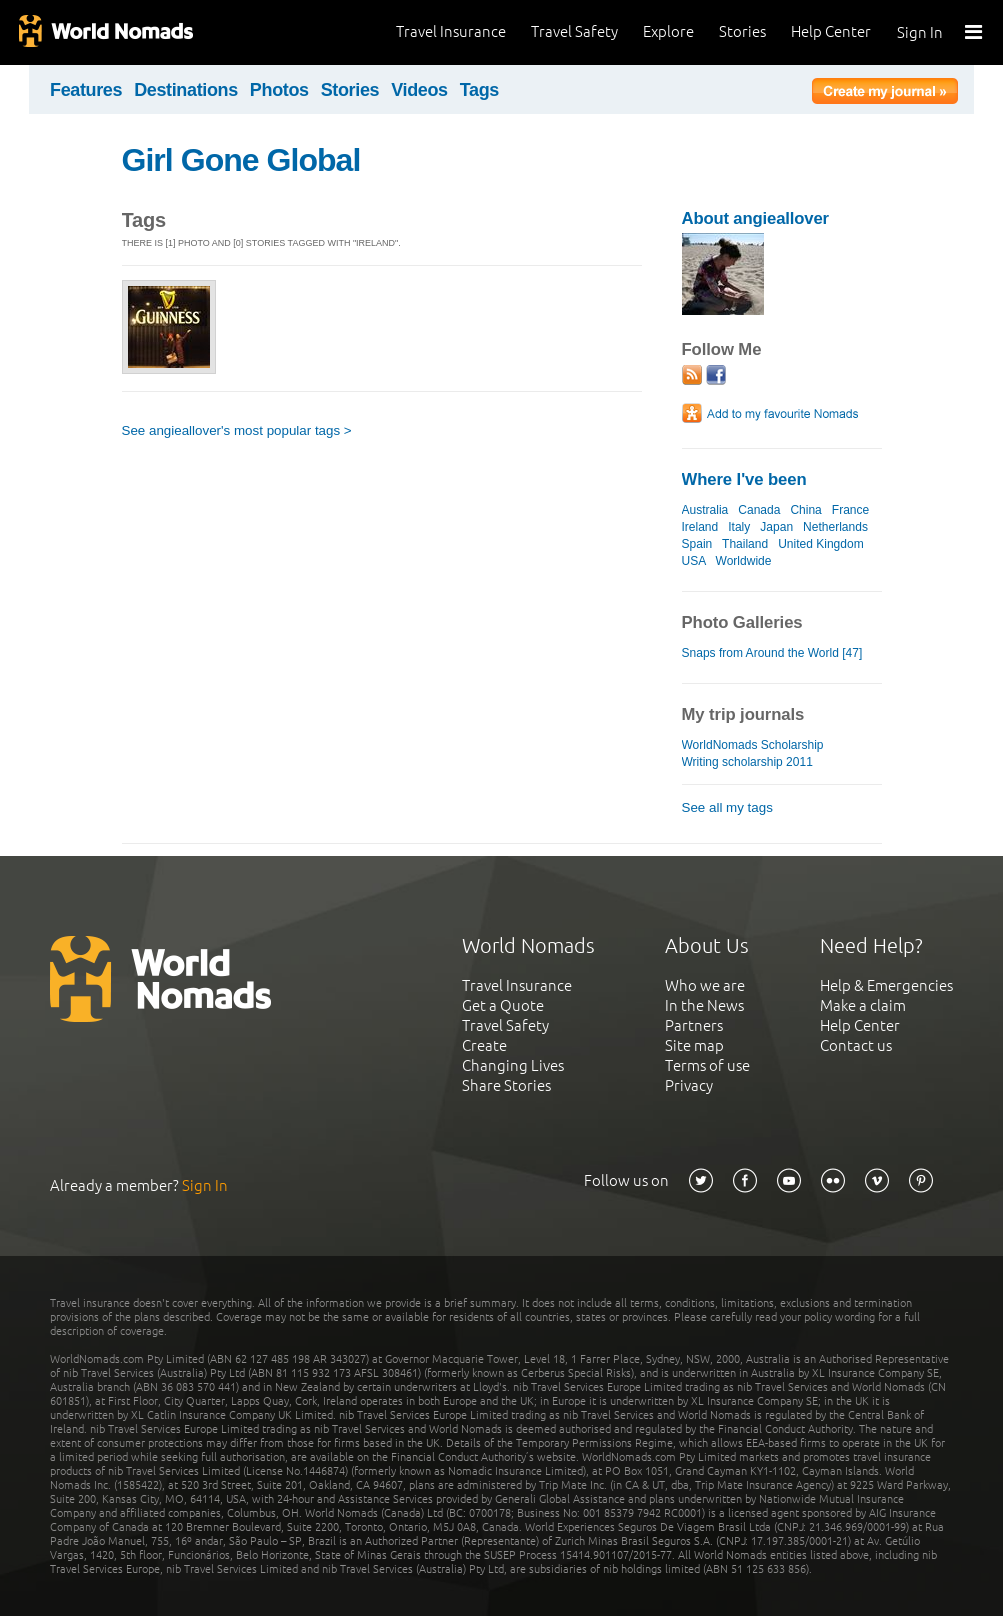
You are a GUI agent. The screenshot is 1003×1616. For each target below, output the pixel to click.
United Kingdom (821, 544)
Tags (479, 90)
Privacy (689, 1085)
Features (86, 90)
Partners (694, 1025)
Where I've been (744, 479)
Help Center (831, 31)
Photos (279, 90)
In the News (704, 1005)
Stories (742, 31)
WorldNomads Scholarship (753, 745)
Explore (668, 31)
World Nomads (105, 32)
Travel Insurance (451, 31)
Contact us (856, 1045)
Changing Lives (513, 1065)
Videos (419, 90)
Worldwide (744, 561)
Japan (776, 527)
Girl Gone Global (241, 160)
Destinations (186, 90)
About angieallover (755, 218)
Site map (694, 1045)
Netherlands (835, 527)
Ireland (700, 527)
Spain (697, 544)
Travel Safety (574, 31)
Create (484, 1045)
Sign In (920, 32)
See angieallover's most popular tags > (237, 430)
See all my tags (727, 807)
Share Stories (506, 1085)
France (850, 510)
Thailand (745, 544)
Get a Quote (503, 1005)
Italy (739, 527)
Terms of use (707, 1065)
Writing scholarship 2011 (747, 762)
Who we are (705, 985)
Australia (705, 510)
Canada (759, 510)
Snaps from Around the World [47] (772, 653)
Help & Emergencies (886, 985)
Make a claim (863, 1005)
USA (694, 561)
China (805, 510)
